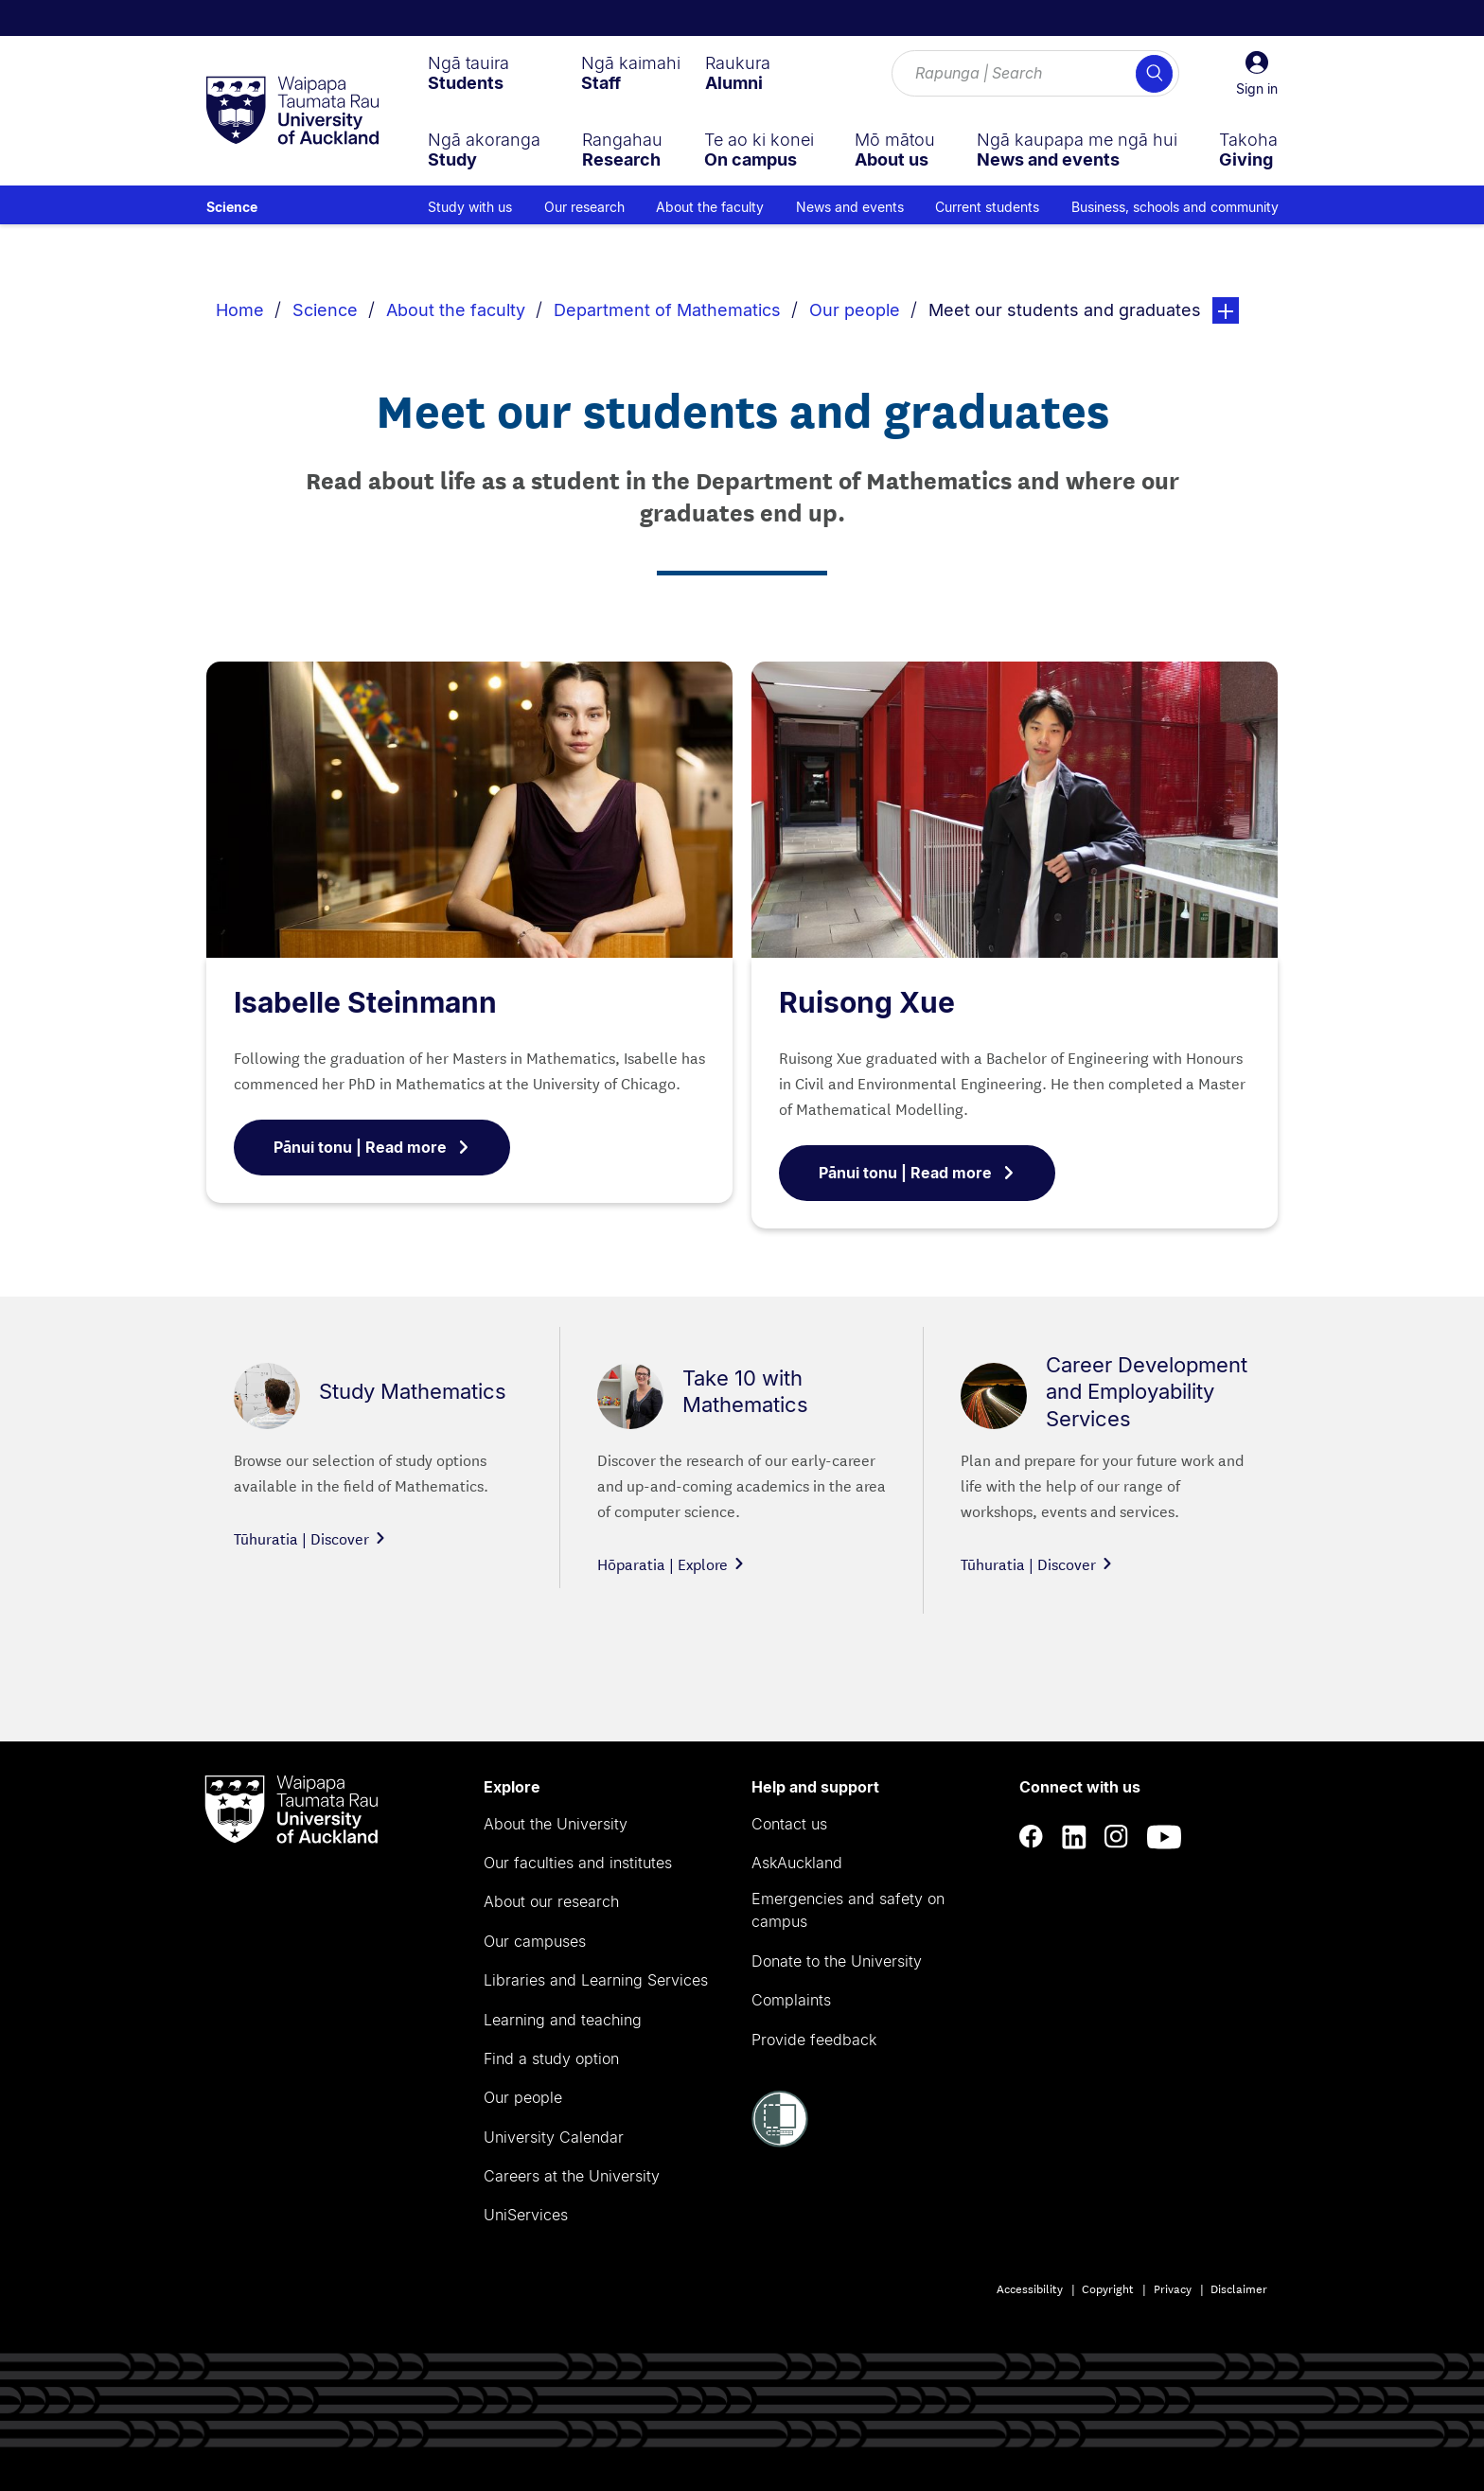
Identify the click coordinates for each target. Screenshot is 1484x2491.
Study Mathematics (412, 1391)
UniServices (526, 2214)
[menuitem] (468, 73)
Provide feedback (813, 2039)
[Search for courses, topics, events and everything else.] (1035, 73)
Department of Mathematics (667, 310)
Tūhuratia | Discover (310, 1537)
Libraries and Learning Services (596, 1979)
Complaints (791, 1999)
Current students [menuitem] (987, 207)
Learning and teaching (563, 2019)
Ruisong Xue (867, 1002)
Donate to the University (836, 1961)
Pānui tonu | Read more (372, 1147)
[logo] (292, 111)
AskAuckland (796, 1862)
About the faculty (455, 310)
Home (240, 310)
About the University (555, 1823)
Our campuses (535, 1941)
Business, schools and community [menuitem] (1175, 207)
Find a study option (551, 2058)
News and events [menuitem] (850, 207)
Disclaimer (1238, 2287)
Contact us (789, 1823)
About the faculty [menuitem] (710, 207)
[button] (1257, 74)
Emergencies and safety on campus (848, 1910)
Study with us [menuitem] (470, 207)
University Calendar (554, 2137)
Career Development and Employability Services (1146, 1391)
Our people (854, 310)
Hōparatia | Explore (671, 1563)
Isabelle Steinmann (365, 1002)
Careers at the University (572, 2175)
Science (231, 207)
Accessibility (1030, 2287)
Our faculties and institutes (578, 1862)
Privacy (1173, 2287)
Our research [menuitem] (584, 207)
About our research (551, 1901)
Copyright (1108, 2287)
